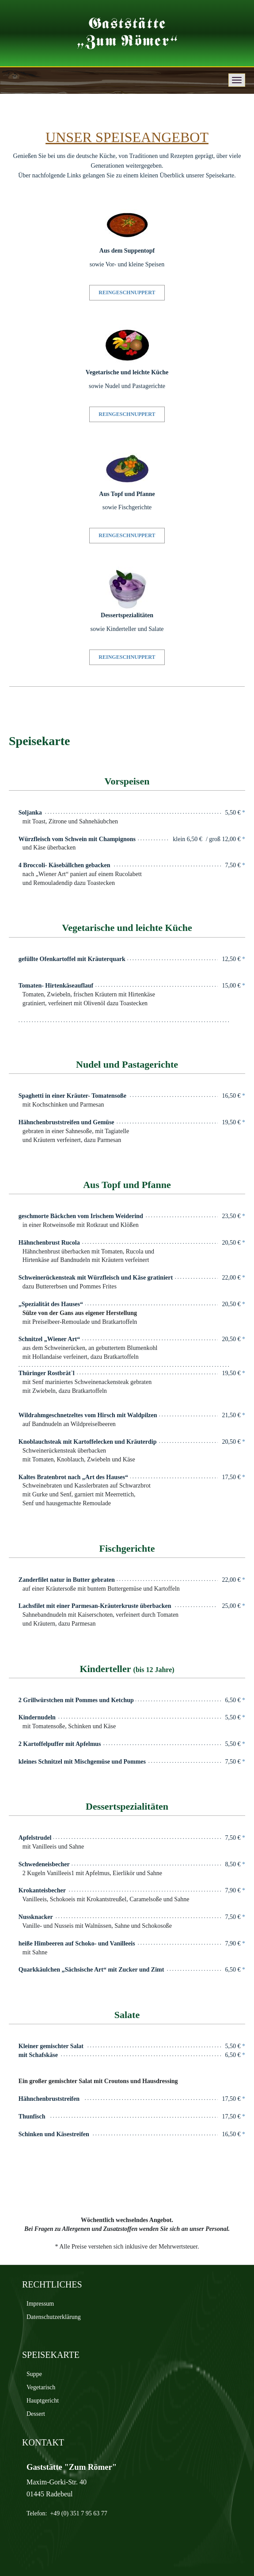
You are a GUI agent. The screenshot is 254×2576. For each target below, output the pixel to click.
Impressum (40, 2303)
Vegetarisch (41, 2387)
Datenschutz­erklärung (54, 2317)
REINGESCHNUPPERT (127, 292)
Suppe (34, 2374)
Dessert (36, 2414)
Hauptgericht (43, 2400)
